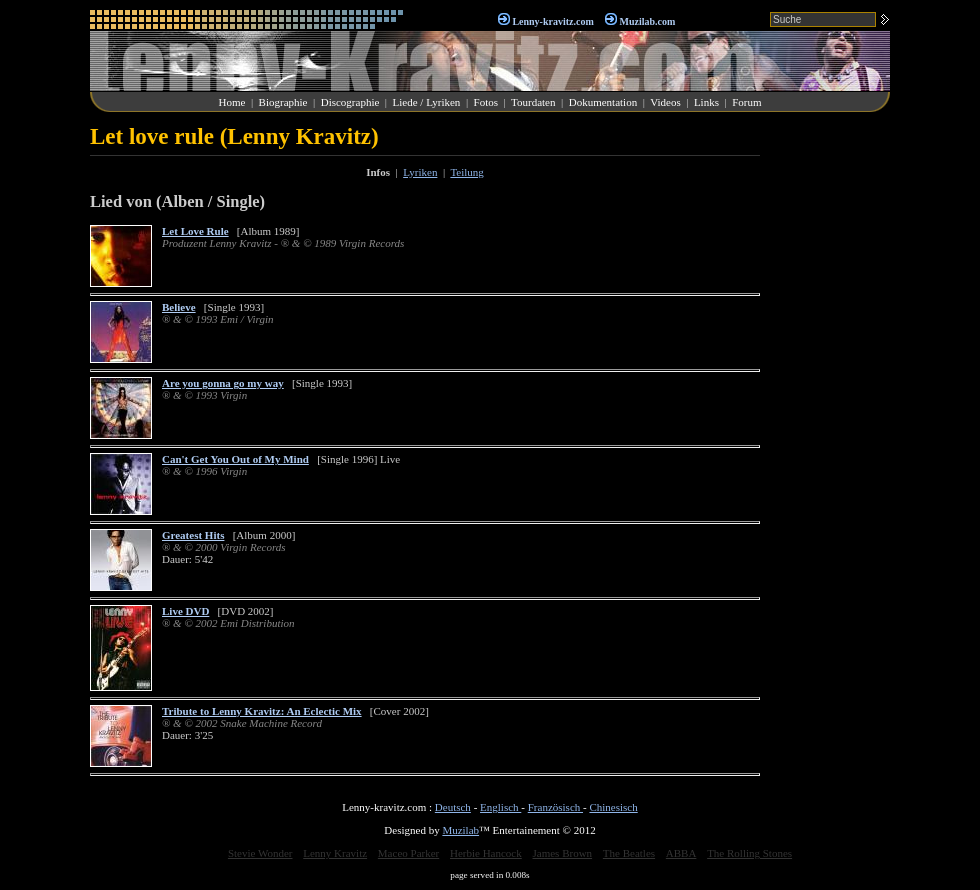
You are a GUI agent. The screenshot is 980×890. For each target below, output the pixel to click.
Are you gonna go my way (223, 383)
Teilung (466, 172)
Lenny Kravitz (335, 853)
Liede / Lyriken (427, 102)
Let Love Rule (195, 231)
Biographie (283, 102)
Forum (746, 102)
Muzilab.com (648, 21)
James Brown (563, 853)
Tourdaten (533, 102)
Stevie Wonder (260, 853)
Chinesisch (613, 807)
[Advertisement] (830, 424)
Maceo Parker (408, 853)
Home (232, 102)
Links (706, 102)
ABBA (681, 853)
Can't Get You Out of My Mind (235, 459)
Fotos (486, 102)
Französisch (555, 807)
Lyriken (420, 172)
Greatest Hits (193, 535)
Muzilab (460, 830)
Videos (665, 102)
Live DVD (185, 611)
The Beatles (629, 853)
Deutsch (453, 807)
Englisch (500, 807)
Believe (179, 307)
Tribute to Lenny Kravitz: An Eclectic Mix (262, 711)
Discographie (350, 102)
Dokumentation (603, 102)
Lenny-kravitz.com (552, 21)
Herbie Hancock (486, 853)
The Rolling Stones (749, 853)
